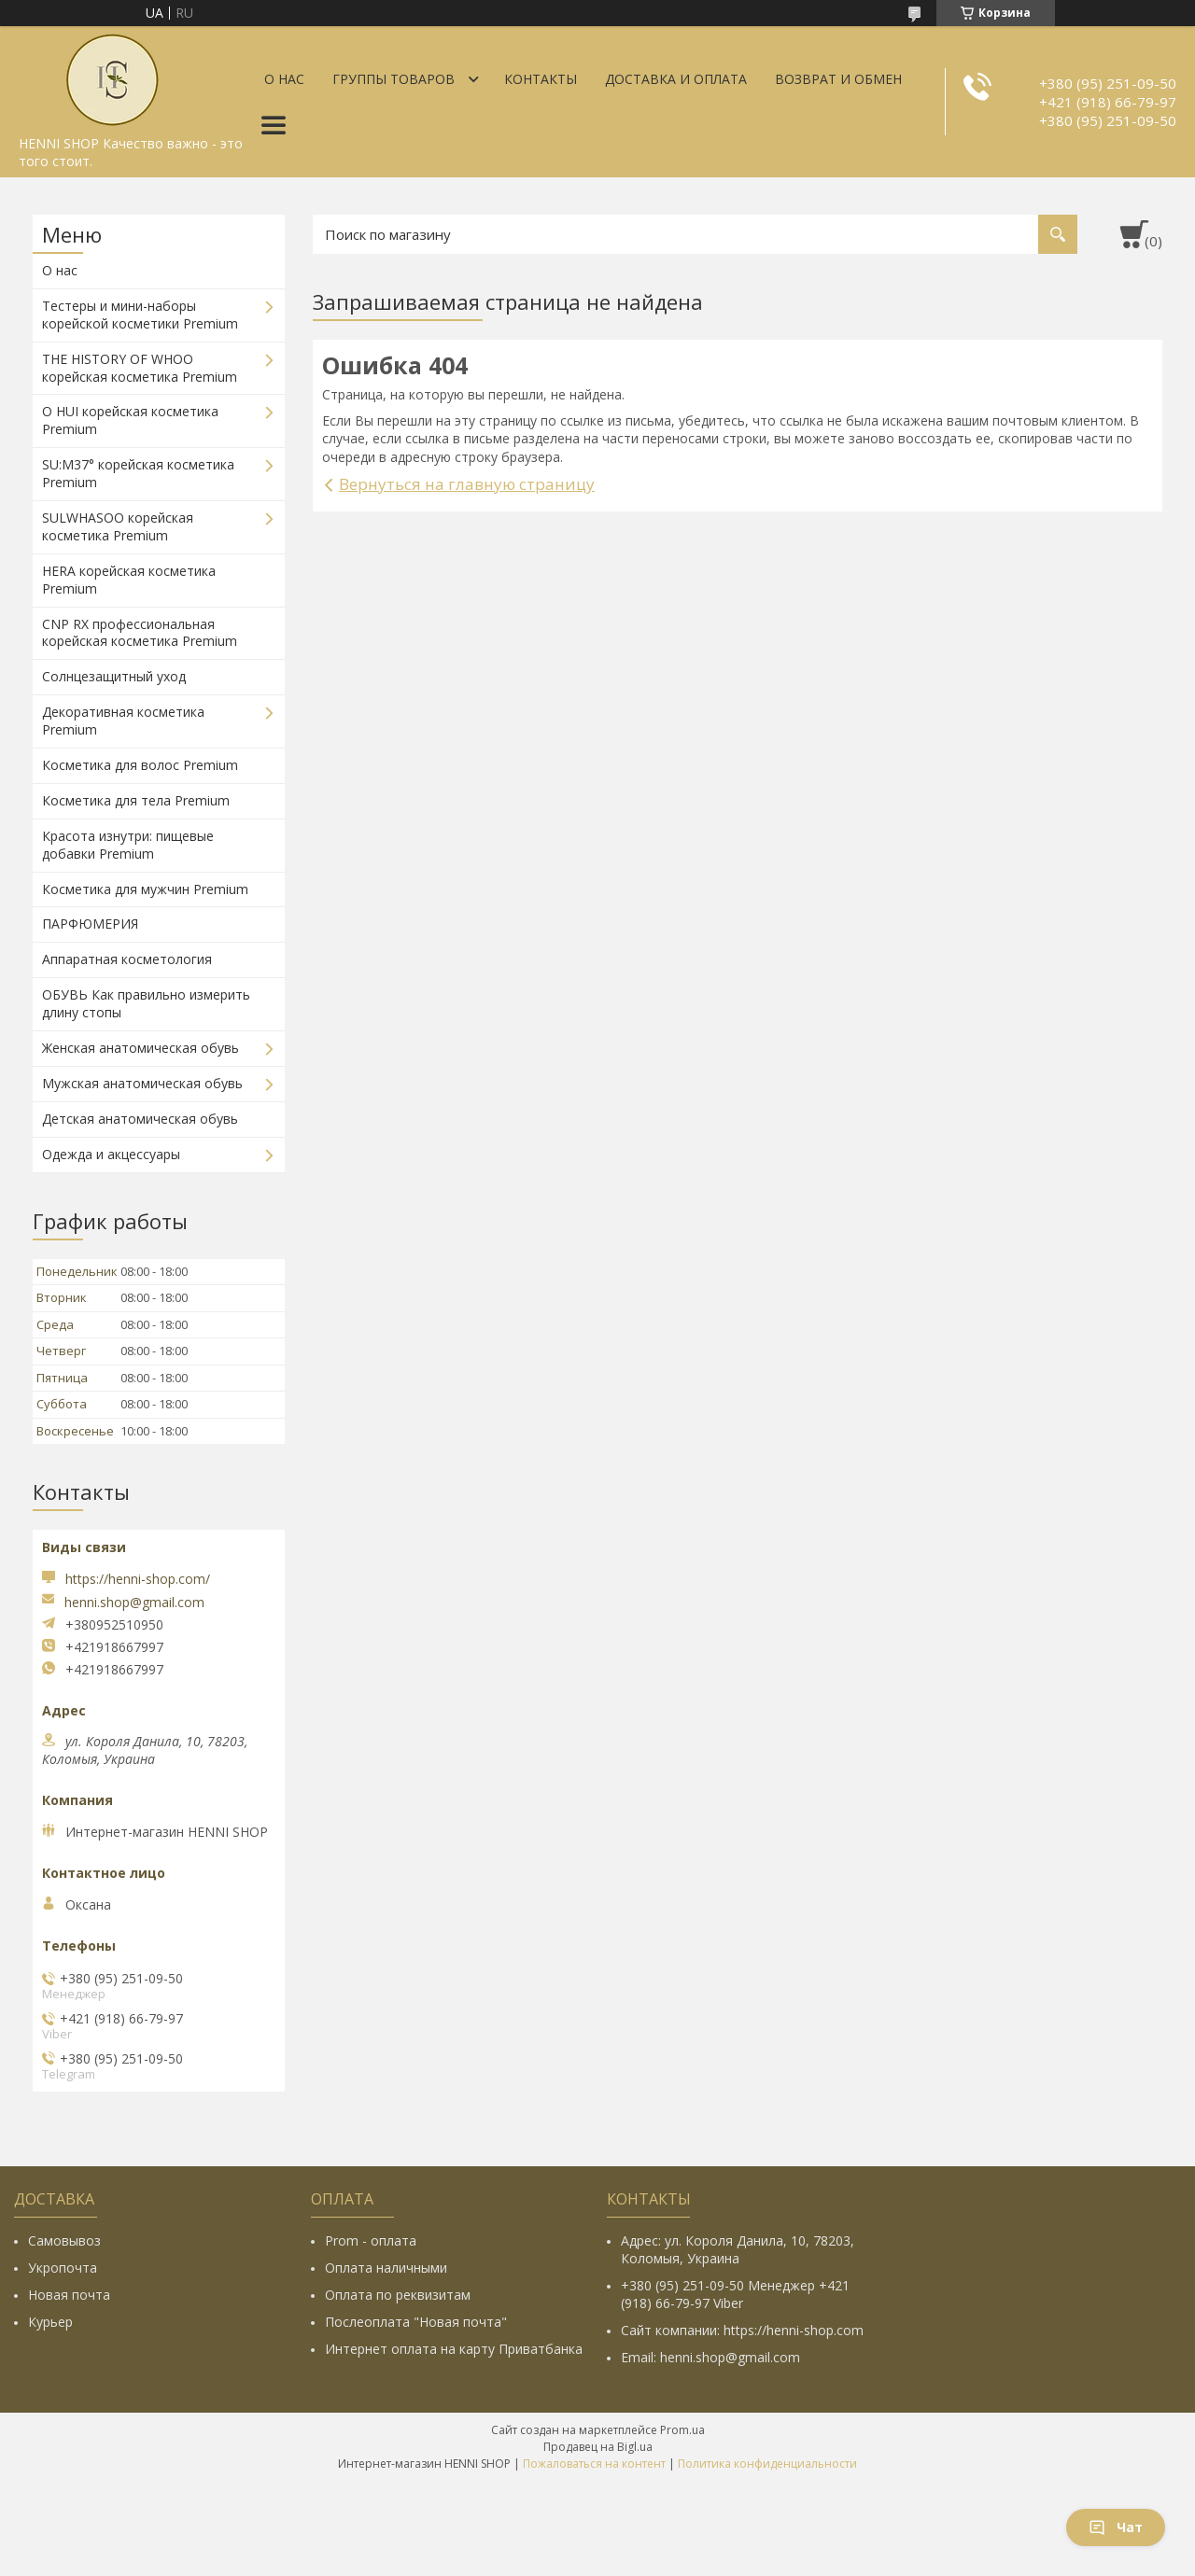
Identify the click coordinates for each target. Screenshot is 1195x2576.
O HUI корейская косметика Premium (130, 420)
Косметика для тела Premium (136, 800)
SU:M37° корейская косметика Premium (138, 473)
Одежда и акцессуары (111, 1154)
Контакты (540, 79)
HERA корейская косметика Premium (129, 579)
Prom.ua (682, 2430)
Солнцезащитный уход (114, 676)
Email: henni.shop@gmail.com (710, 2357)
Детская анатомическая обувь (140, 1118)
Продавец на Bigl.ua (598, 2447)
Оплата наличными (386, 2267)
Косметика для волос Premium (140, 765)
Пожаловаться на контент (594, 2463)
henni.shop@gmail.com (134, 1602)
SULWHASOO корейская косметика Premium (117, 526)
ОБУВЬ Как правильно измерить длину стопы (146, 1003)
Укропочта (62, 2267)
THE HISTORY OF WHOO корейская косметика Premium (139, 367)
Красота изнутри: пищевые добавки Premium (128, 844)
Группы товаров (393, 79)
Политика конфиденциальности (767, 2463)
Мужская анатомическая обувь (142, 1083)
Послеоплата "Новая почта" (416, 2322)
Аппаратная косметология (127, 959)
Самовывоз (64, 2240)
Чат (1116, 2527)
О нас (284, 79)
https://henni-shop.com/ (137, 1579)
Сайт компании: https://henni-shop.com (742, 2330)
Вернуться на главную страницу (467, 484)
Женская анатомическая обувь (140, 1048)
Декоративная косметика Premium (123, 720)
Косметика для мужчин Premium (145, 889)
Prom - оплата (370, 2240)
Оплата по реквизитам (398, 2294)
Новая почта (69, 2294)
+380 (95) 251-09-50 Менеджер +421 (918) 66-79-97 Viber (735, 2294)
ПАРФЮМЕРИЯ (90, 923)
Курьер (50, 2322)
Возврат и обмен (838, 79)
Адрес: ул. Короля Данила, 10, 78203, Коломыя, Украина (737, 2249)
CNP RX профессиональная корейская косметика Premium (139, 633)
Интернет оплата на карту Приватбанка (454, 2349)
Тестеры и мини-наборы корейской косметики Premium (140, 314)
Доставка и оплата (676, 79)
